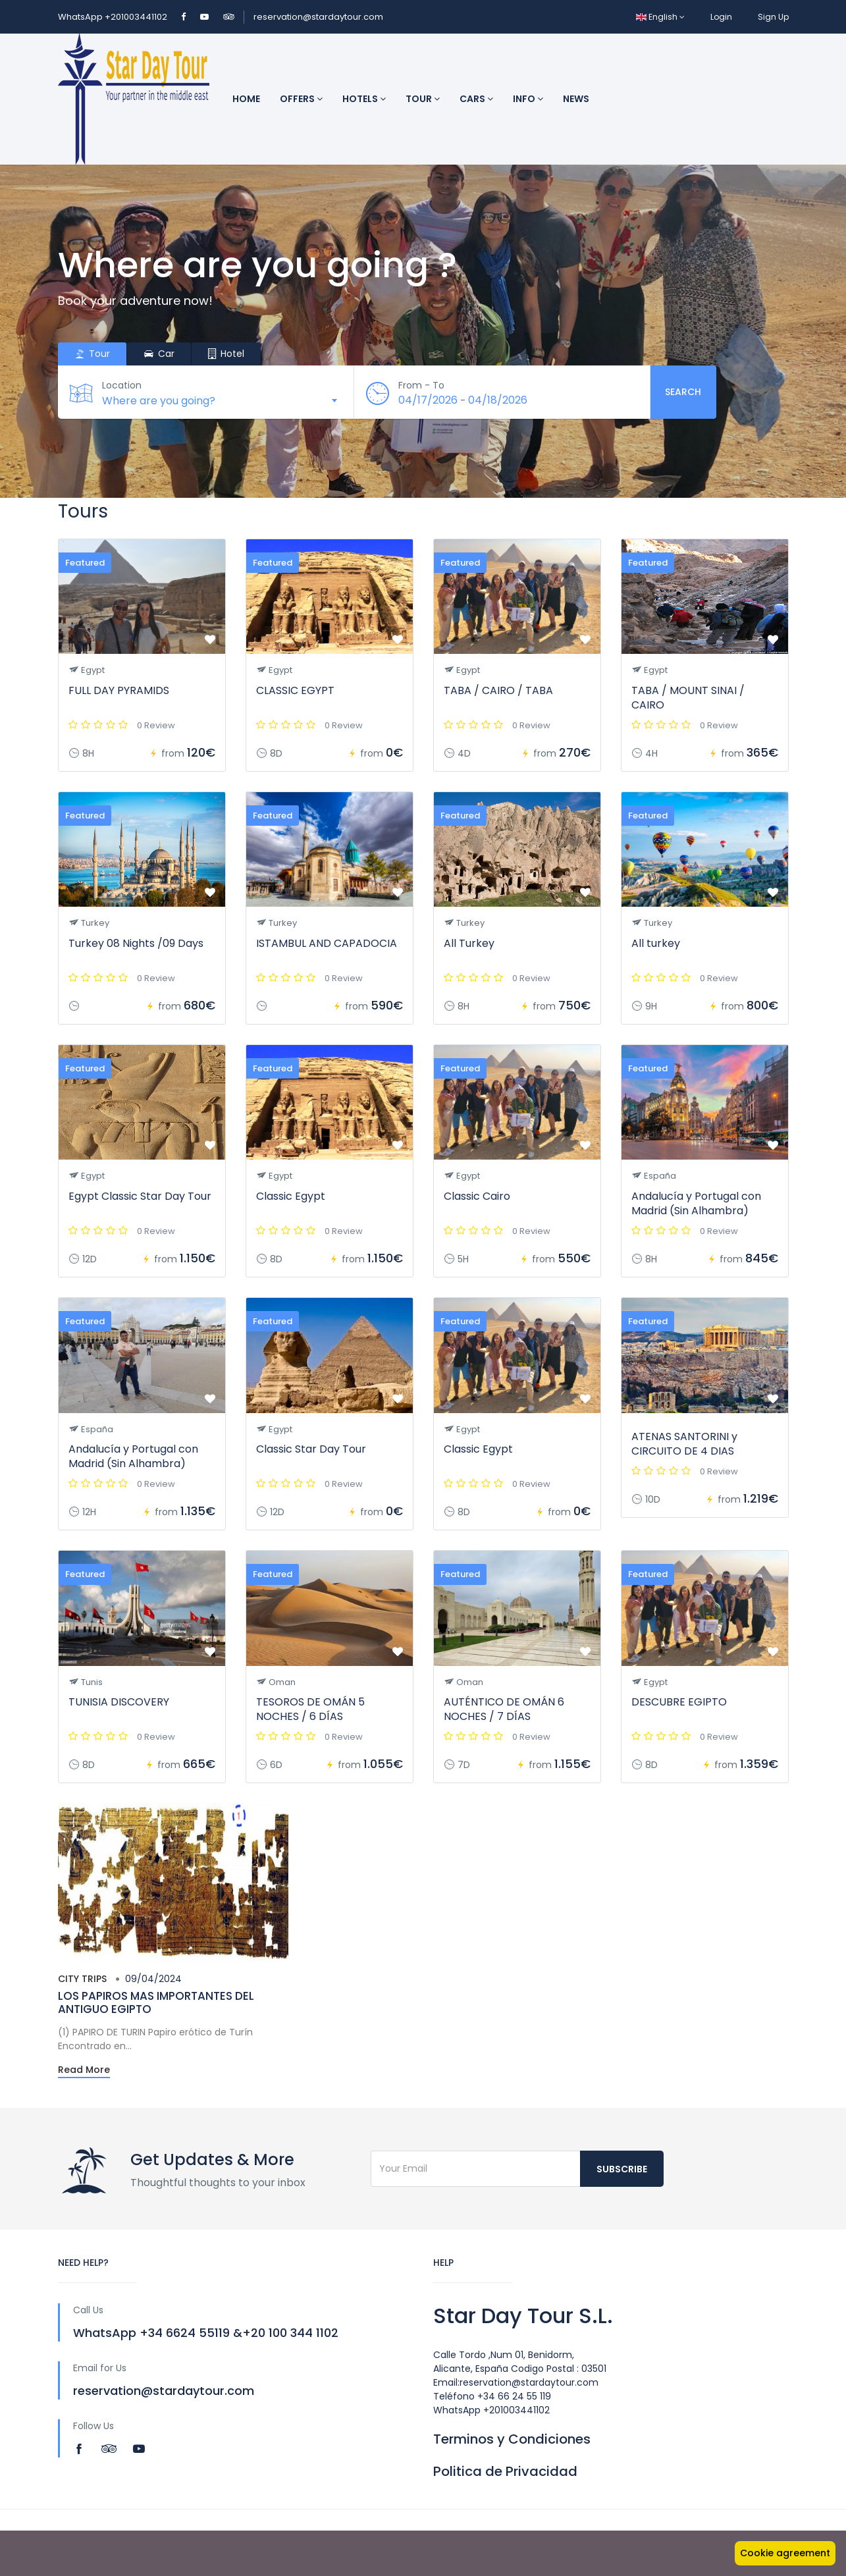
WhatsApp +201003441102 (113, 17)
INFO (528, 98)
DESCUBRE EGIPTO (679, 1701)
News (576, 98)
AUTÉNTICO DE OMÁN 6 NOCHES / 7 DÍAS (504, 1709)
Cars (476, 98)
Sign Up (773, 16)
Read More (84, 2069)
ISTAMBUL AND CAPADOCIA (326, 943)
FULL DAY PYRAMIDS (118, 690)
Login (721, 16)
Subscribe (621, 2169)
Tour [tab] (92, 353)
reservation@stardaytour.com (318, 17)
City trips (82, 1978)
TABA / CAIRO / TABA (498, 690)
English (660, 16)
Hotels (364, 98)
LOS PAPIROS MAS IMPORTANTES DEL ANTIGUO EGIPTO (156, 2002)
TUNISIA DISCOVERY (118, 1701)
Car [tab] (159, 353)
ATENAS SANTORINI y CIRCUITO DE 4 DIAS (684, 1444)
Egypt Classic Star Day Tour (139, 1196)
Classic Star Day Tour (311, 1449)
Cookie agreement (785, 2553)
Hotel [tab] (226, 353)
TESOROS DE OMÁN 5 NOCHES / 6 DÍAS (310, 1709)
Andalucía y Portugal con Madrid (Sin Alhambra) (696, 1203)
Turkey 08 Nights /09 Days (135, 943)
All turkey (655, 943)
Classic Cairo (477, 1196)
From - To (423, 385)
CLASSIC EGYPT (295, 690)
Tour (423, 98)
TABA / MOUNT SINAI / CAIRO (688, 697)
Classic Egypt (290, 1196)
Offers (301, 98)
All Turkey (469, 943)
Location (124, 385)
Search (683, 391)
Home (246, 98)
